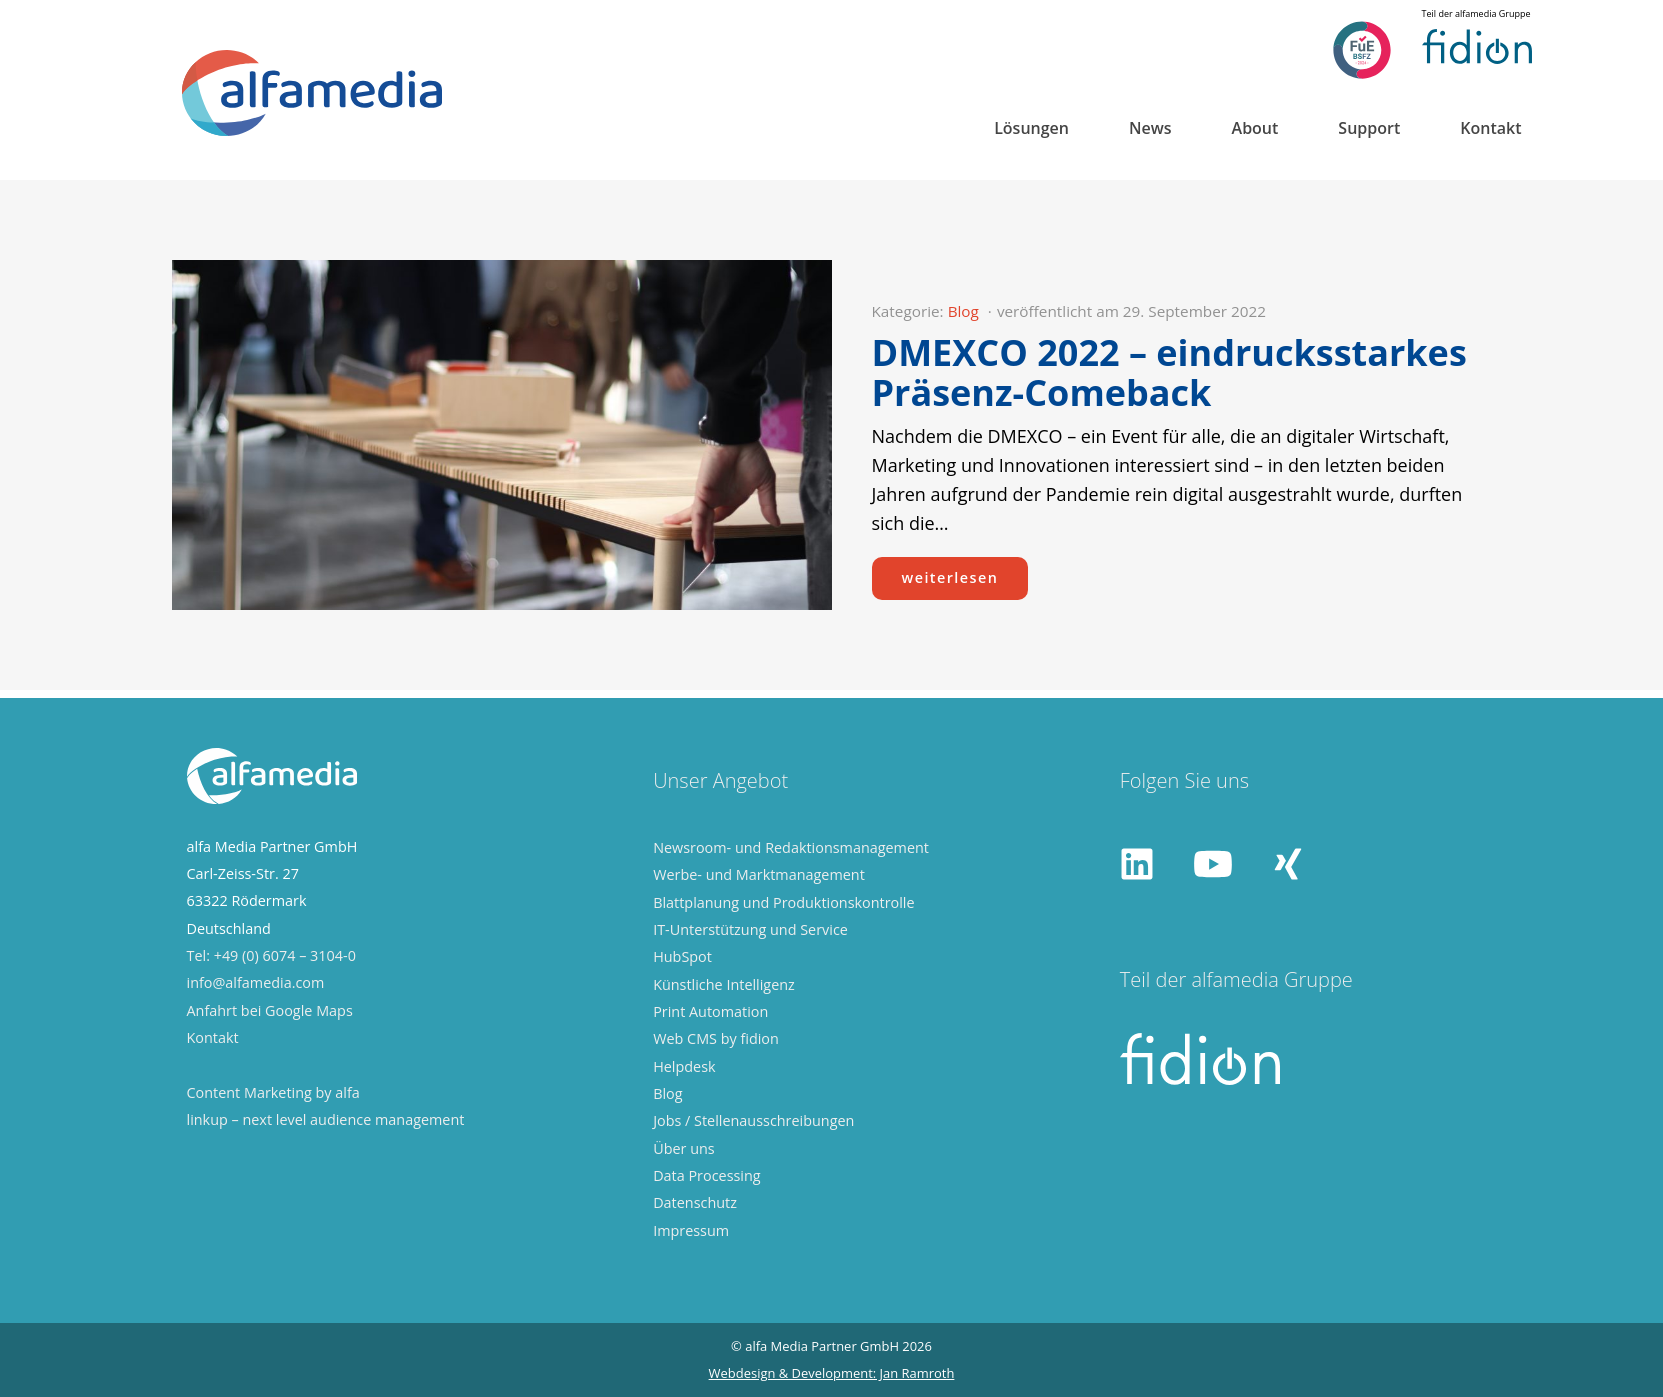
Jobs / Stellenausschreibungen (753, 1120)
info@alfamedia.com (256, 982)
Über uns (684, 1148)
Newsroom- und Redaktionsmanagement (791, 847)
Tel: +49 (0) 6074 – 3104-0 (271, 955)
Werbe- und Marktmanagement (759, 874)
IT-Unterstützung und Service (750, 929)
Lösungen (1031, 128)
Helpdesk (684, 1066)
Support (1369, 128)
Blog (963, 311)
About (1255, 128)
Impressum (691, 1230)
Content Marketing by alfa (273, 1092)
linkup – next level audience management (326, 1119)
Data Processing (706, 1175)
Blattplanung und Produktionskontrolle (783, 902)
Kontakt (1490, 128)
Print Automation (710, 1011)
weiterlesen (950, 577)
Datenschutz (695, 1202)
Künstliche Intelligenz (724, 984)
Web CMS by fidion (716, 1038)
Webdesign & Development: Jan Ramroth (832, 1373)
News (1150, 128)
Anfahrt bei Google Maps (270, 1010)
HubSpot (682, 956)
